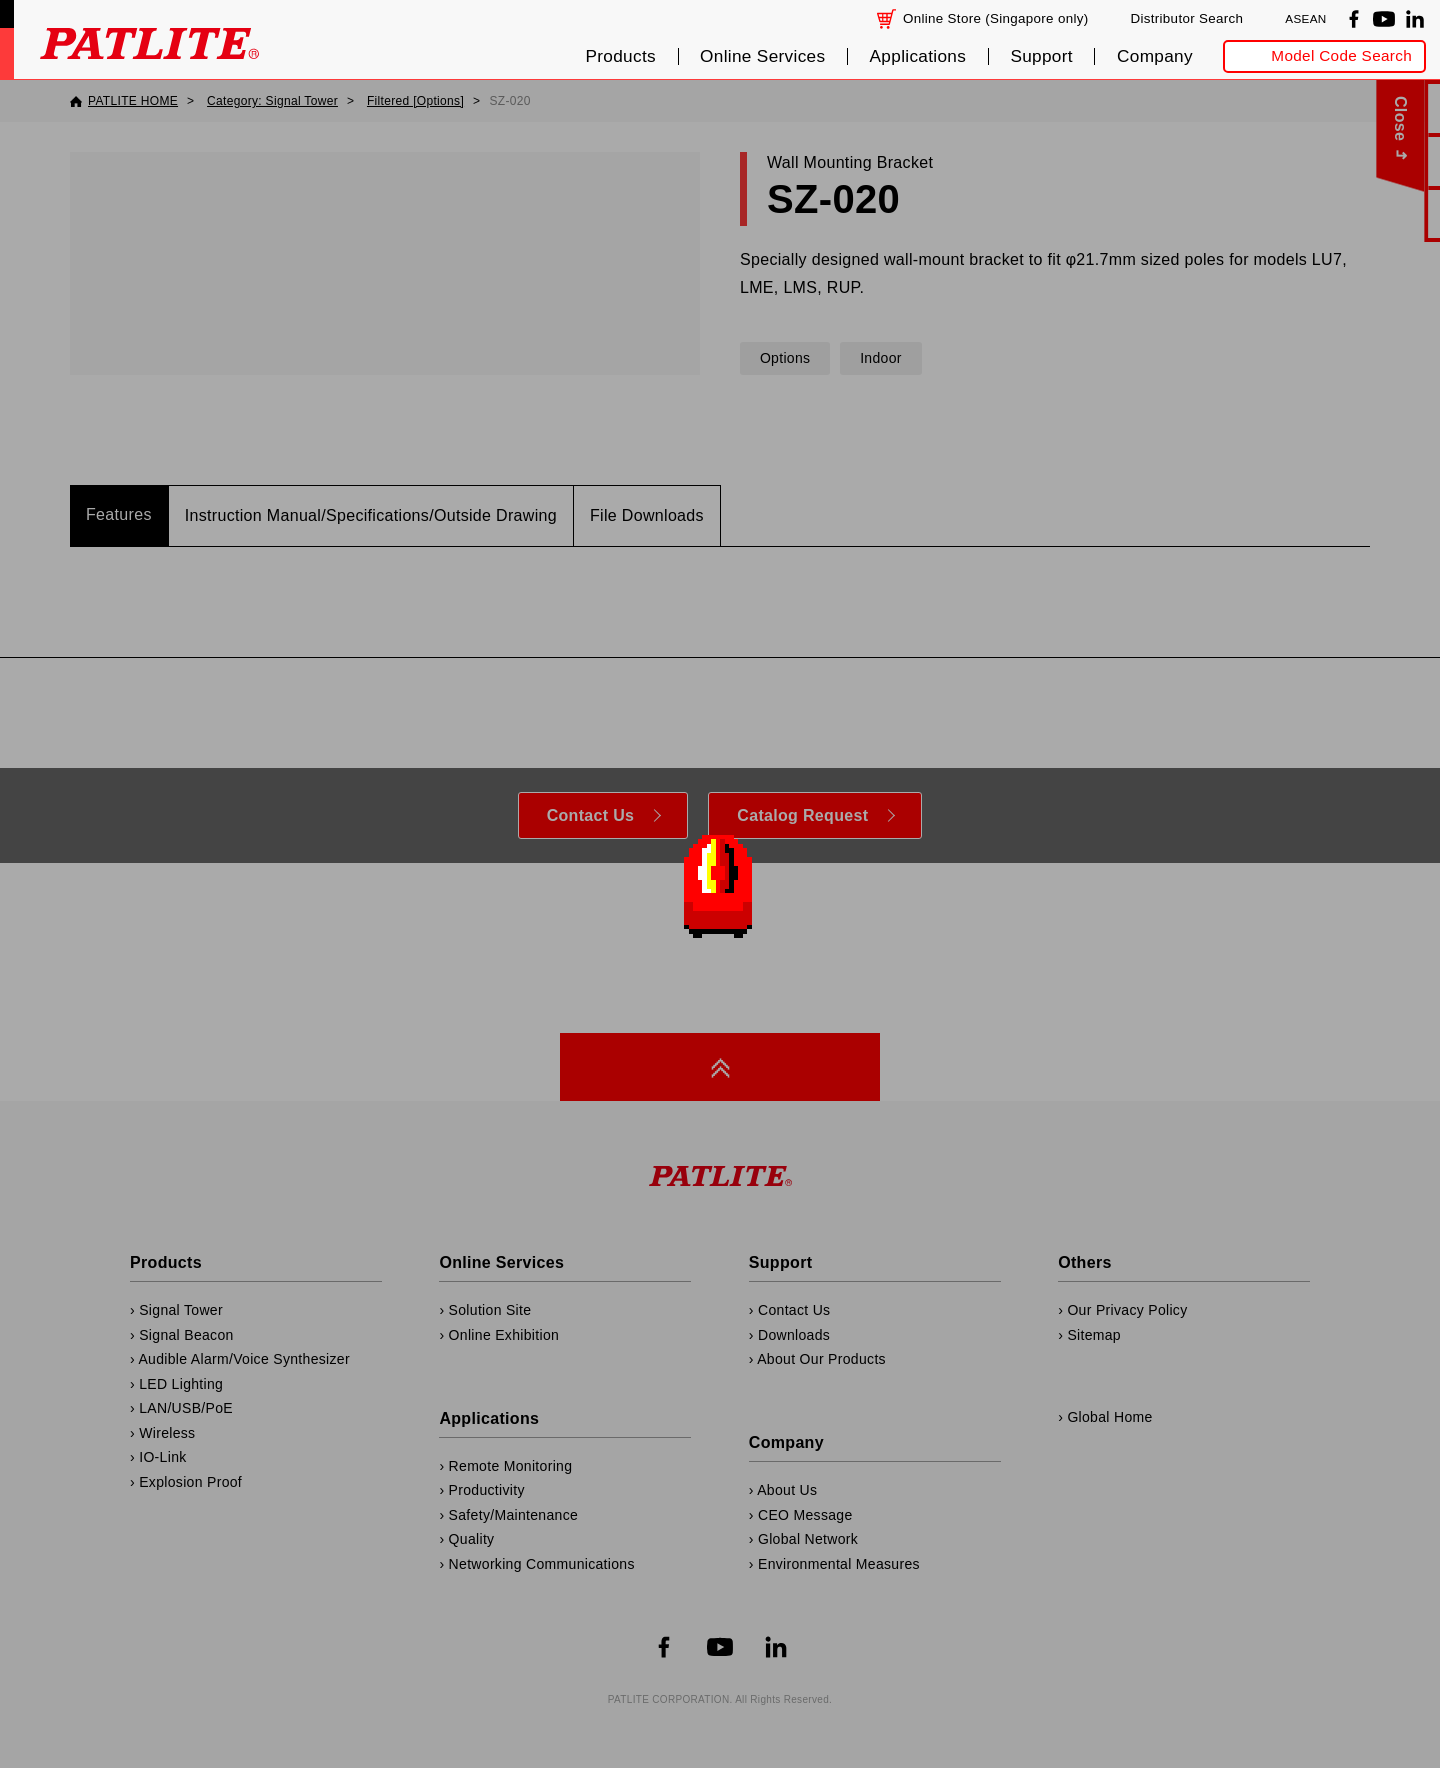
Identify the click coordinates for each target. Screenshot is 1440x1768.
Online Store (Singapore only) (996, 18)
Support (1041, 56)
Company (1155, 56)
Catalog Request (802, 815)
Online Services (762, 56)
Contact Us (591, 815)
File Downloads (647, 515)
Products (620, 56)
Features (119, 514)
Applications (918, 56)
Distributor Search (1186, 18)
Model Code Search (1341, 55)
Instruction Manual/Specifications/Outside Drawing (371, 515)
